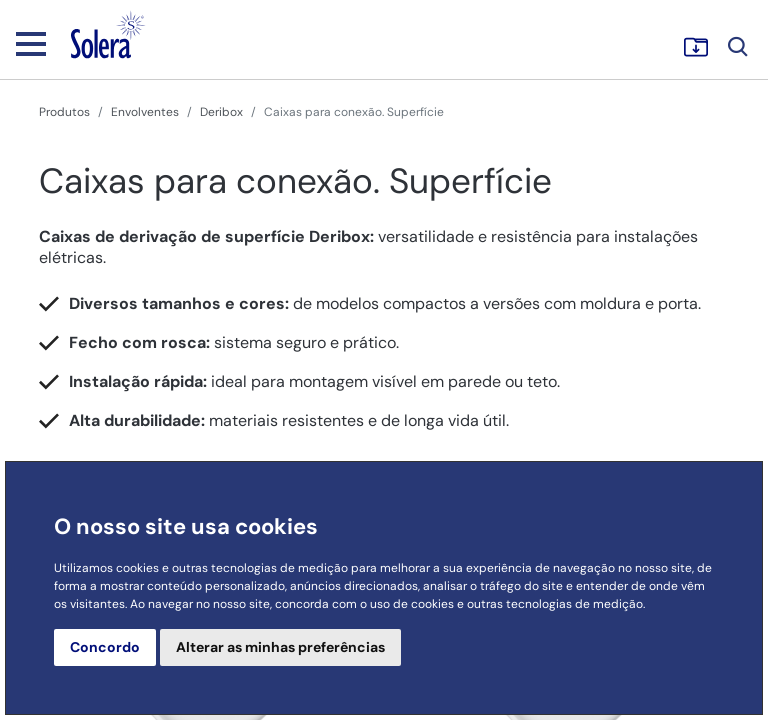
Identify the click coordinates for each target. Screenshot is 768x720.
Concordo (105, 647)
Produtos (64, 112)
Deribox (221, 112)
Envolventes (145, 112)
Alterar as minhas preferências (280, 647)
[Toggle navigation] (31, 43)
